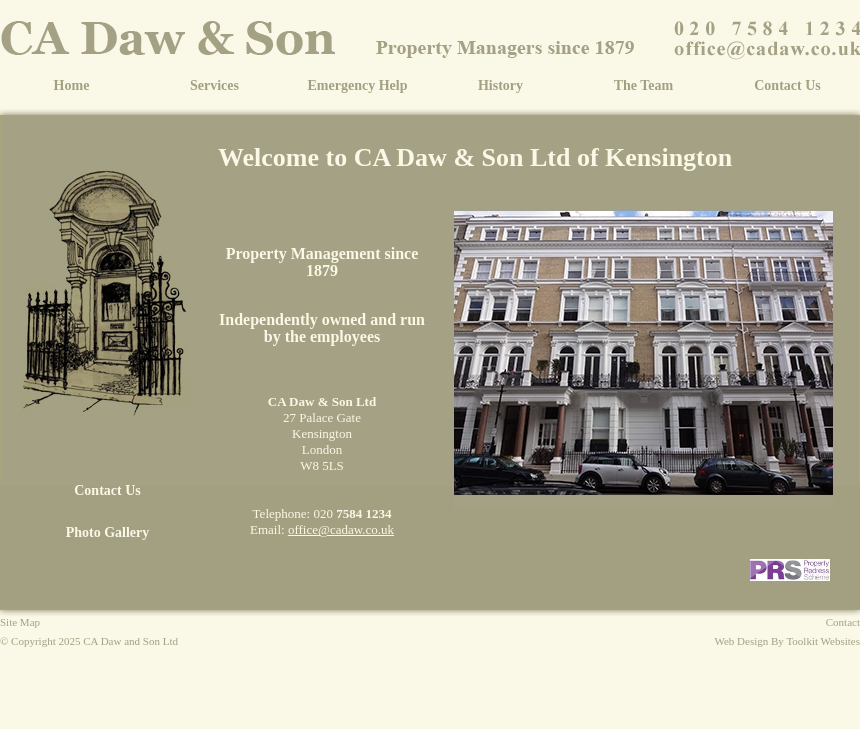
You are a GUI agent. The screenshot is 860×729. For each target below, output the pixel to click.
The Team (644, 85)
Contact (843, 622)
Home (72, 85)
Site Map (20, 622)
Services (214, 85)
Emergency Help (358, 85)
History (500, 85)
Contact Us (787, 85)
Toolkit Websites (823, 641)
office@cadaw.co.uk (341, 529)
